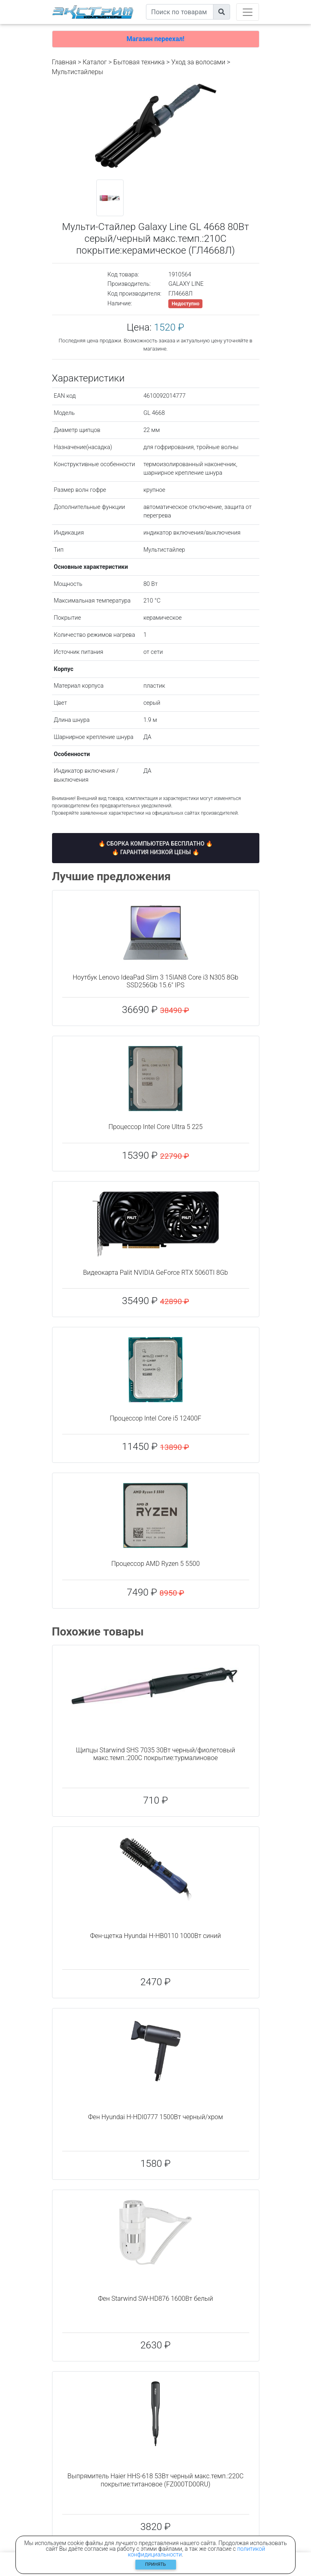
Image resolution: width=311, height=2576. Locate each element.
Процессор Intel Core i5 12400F (155, 1418)
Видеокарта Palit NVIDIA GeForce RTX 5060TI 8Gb (155, 1272)
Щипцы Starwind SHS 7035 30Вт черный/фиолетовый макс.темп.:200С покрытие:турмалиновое (155, 1754)
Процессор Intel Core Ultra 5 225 (156, 1127)
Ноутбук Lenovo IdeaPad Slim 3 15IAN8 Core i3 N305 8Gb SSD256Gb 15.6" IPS (155, 981)
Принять (155, 2564)
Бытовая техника (139, 62)
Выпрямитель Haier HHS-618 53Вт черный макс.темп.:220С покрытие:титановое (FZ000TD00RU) (155, 2480)
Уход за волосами (198, 62)
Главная (64, 62)
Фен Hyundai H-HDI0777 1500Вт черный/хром (155, 2117)
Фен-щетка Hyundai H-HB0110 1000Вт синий (155, 1936)
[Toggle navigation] (247, 12)
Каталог (95, 62)
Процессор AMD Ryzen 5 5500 (155, 1564)
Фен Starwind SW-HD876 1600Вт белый (155, 2298)
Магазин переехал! (155, 39)
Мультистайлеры (77, 72)
